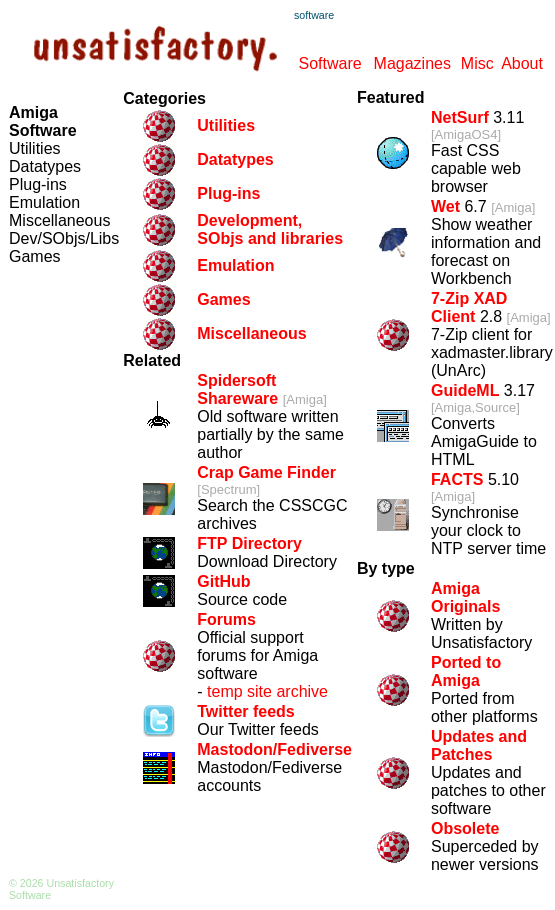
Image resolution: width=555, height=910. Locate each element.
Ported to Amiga (466, 671)
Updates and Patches (479, 745)
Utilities (35, 148)
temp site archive (267, 691)
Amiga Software (43, 121)
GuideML (465, 390)
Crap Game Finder (266, 472)
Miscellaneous (59, 220)
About (522, 63)
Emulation (44, 202)
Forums (226, 619)
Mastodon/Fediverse (274, 749)
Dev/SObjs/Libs (64, 238)
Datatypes (45, 166)
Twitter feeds (246, 711)
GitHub (223, 581)
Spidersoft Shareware (237, 389)
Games (35, 256)
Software (329, 63)
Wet (445, 206)
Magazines (412, 63)
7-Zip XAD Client (469, 307)
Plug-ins (38, 184)
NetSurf (460, 117)
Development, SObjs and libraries (270, 229)
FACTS (457, 479)
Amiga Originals (465, 597)
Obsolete (465, 828)
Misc (477, 63)
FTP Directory (249, 543)
